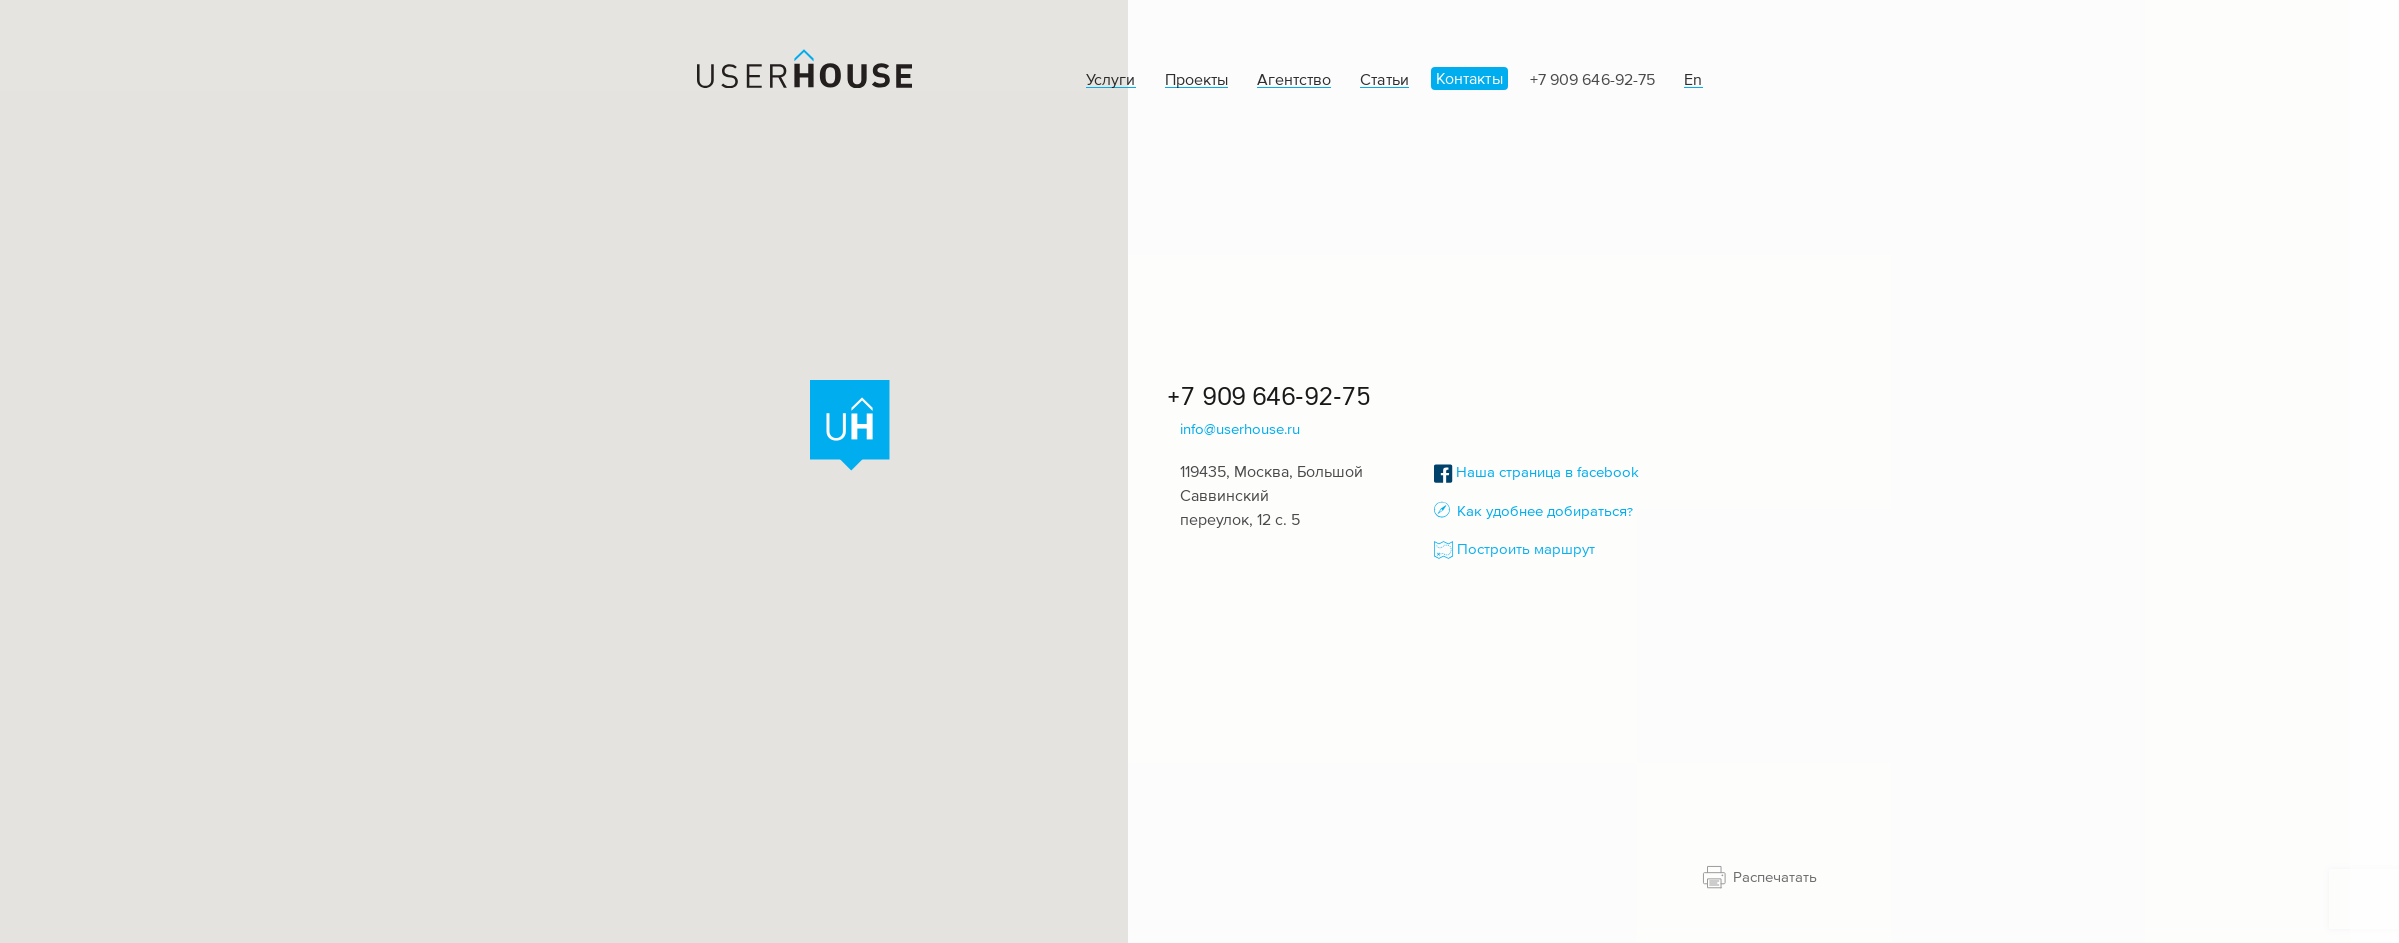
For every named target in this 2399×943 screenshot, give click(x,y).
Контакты (1469, 78)
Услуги (1110, 79)
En (1693, 79)
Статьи (1384, 79)
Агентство (1294, 79)
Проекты (1196, 79)
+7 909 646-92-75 (1592, 79)
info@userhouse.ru (1240, 428)
